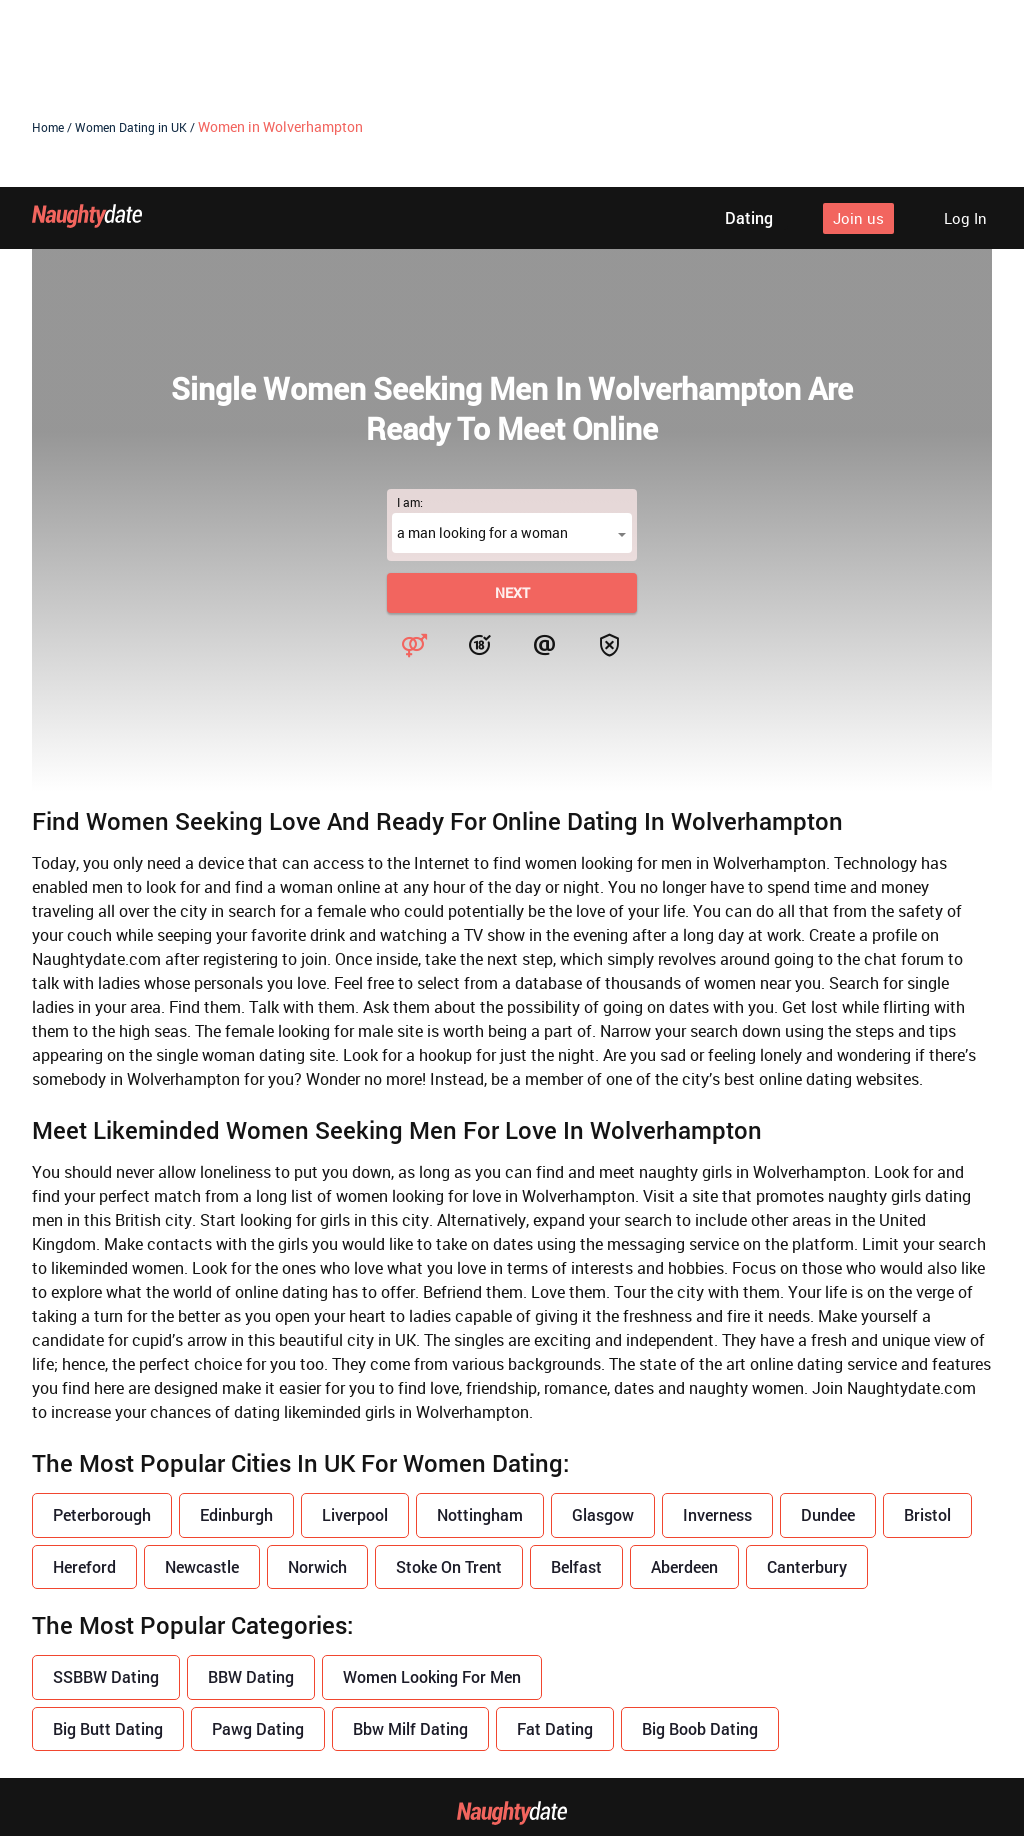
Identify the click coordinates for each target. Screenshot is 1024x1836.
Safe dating (744, 1687)
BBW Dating (251, 1489)
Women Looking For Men (432, 1489)
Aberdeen (684, 1379)
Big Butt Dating (108, 1541)
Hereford (84, 1379)
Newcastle (202, 1379)
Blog (358, 1687)
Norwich (317, 1379)
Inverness (717, 1327)
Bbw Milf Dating (410, 1541)
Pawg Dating (258, 1541)
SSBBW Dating (106, 1489)
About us (270, 1687)
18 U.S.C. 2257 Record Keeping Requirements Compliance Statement (512, 1781)
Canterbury (807, 1379)
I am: (410, 315)
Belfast (576, 1379)
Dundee (828, 1327)
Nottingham (480, 1327)
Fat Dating (555, 1541)
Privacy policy (467, 1687)
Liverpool (355, 1327)
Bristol (927, 1327)
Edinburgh (236, 1327)
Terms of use (610, 1687)
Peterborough (102, 1327)
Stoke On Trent (449, 1379)
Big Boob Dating (700, 1541)
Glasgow (603, 1327)
